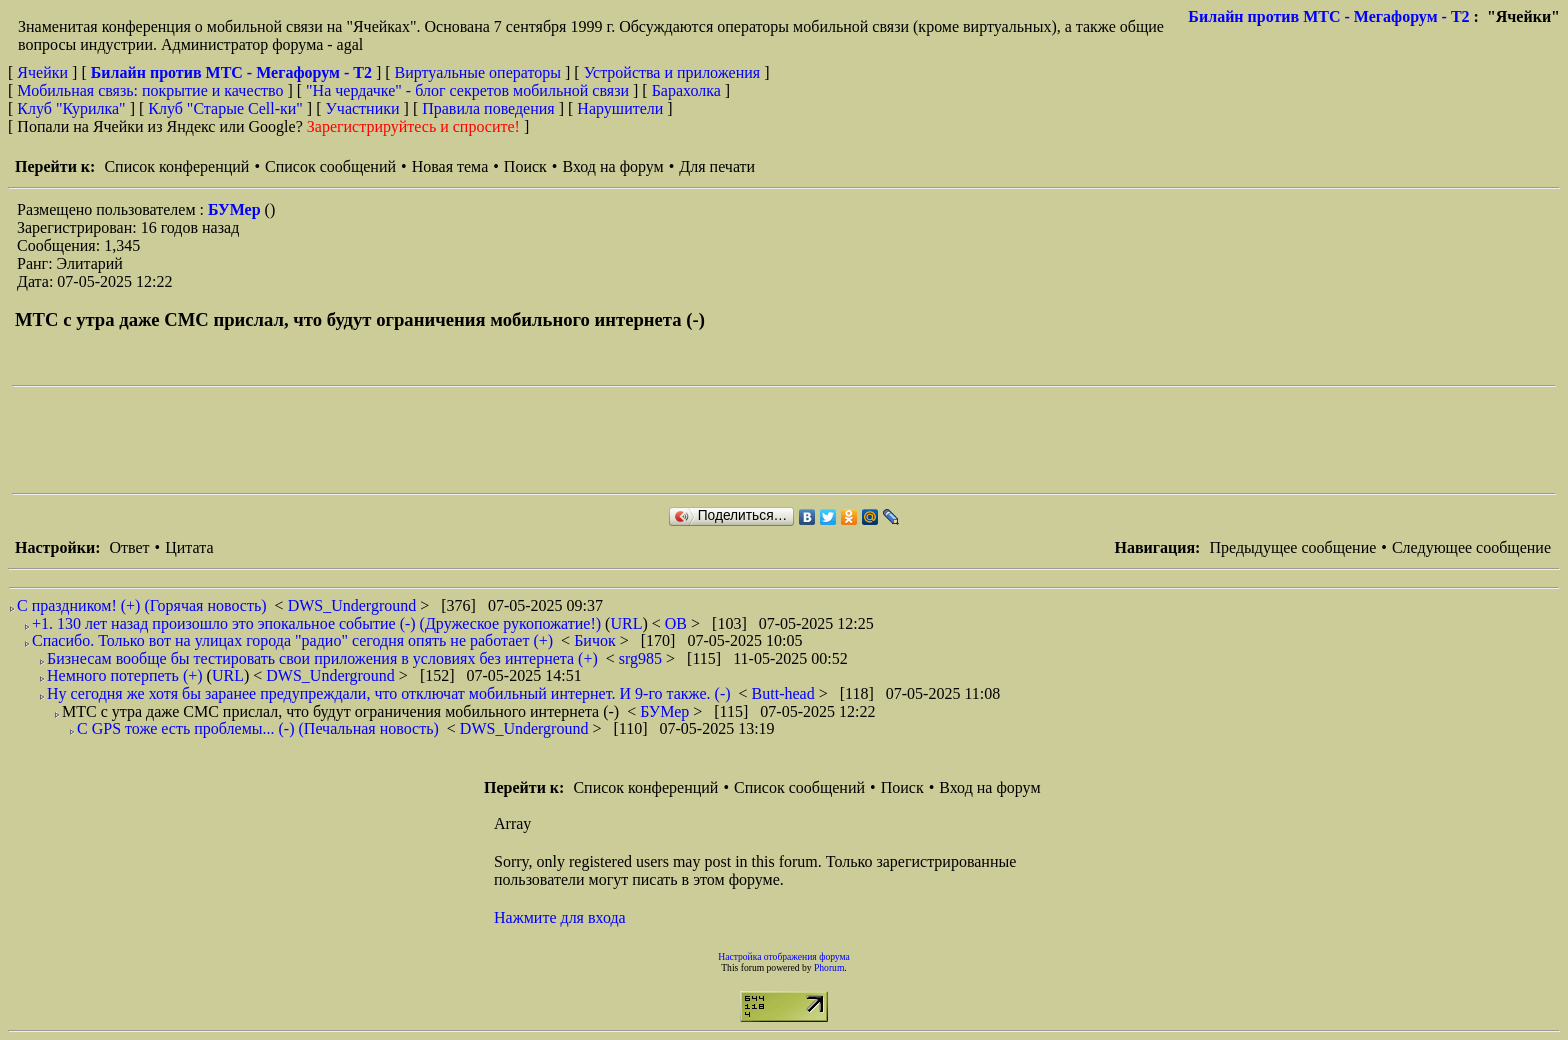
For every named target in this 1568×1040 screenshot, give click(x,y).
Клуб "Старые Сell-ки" (225, 108)
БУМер (236, 209)
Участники (363, 108)
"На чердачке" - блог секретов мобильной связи (467, 90)
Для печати (717, 166)
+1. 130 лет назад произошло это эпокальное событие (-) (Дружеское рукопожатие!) (316, 623)
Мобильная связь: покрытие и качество (150, 90)
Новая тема (450, 166)
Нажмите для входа (560, 917)
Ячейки (44, 72)
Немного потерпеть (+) (125, 675)
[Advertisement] (376, 440)
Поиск (525, 166)
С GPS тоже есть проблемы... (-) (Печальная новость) (258, 728)
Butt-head (785, 693)
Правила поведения (488, 108)
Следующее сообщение (1471, 547)
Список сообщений (330, 166)
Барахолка (686, 90)
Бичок (597, 640)
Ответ (129, 547)
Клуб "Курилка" (71, 108)
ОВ (678, 623)
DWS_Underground (354, 605)
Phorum (829, 967)
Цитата (189, 547)
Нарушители (620, 108)
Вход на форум (612, 166)
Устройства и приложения (672, 72)
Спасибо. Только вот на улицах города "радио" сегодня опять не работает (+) (292, 640)
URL (626, 623)
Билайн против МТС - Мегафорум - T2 (1328, 16)
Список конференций (176, 166)
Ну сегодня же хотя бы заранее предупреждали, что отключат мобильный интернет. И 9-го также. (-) (389, 693)
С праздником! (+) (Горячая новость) (142, 605)
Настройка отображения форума (784, 956)
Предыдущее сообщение (1292, 547)
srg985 (642, 658)
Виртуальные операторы (478, 72)
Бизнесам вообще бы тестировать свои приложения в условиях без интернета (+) (322, 658)
